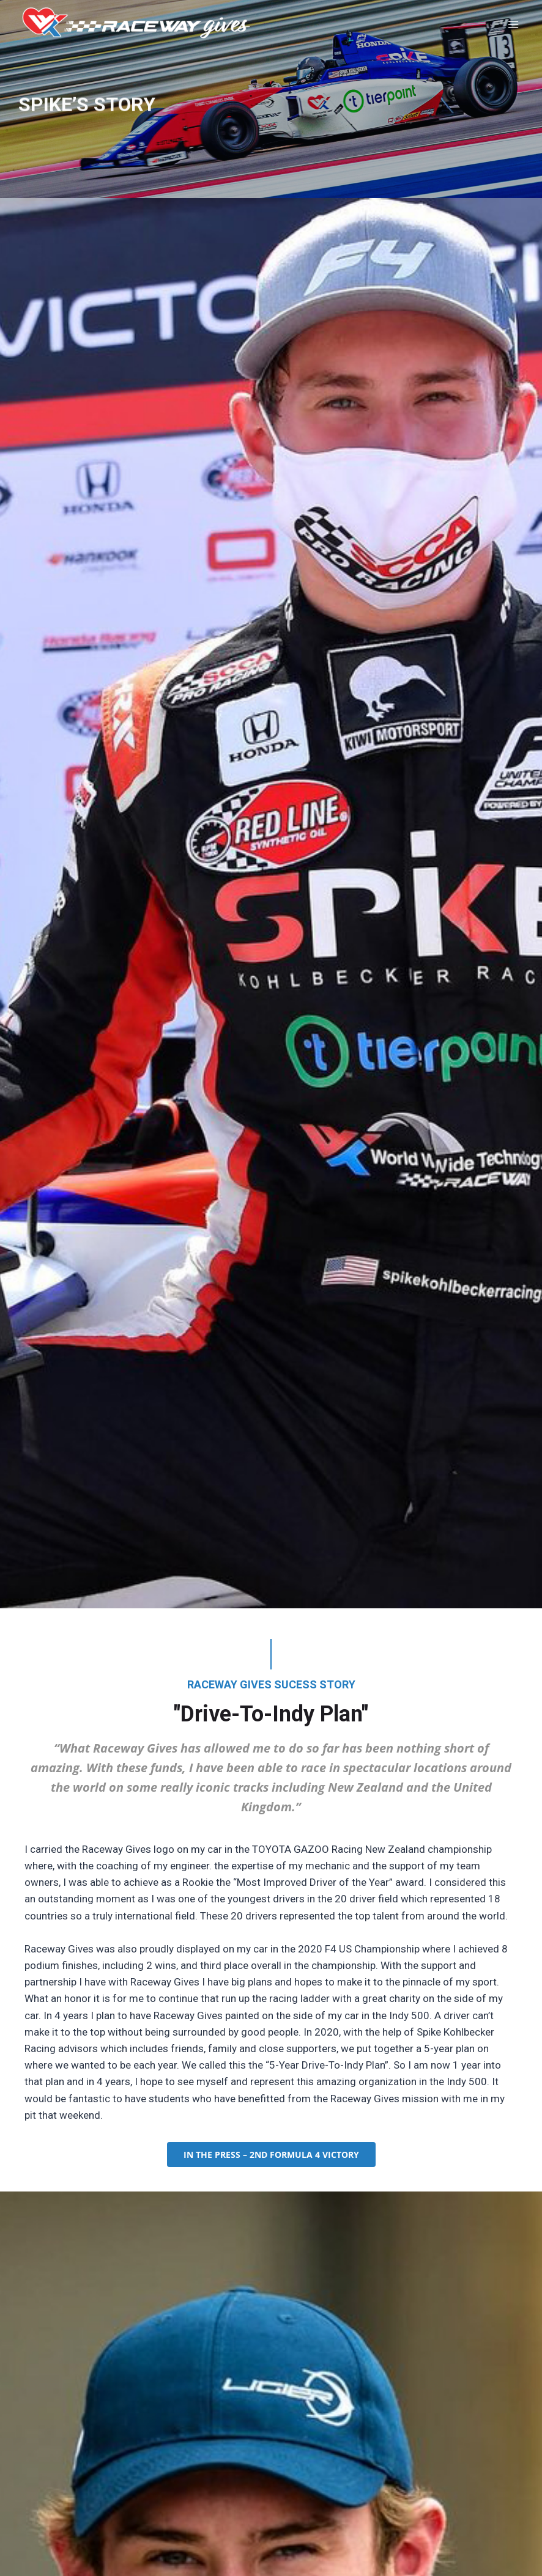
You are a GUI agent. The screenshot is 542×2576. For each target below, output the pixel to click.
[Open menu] (516, 24)
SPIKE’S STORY (86, 107)
